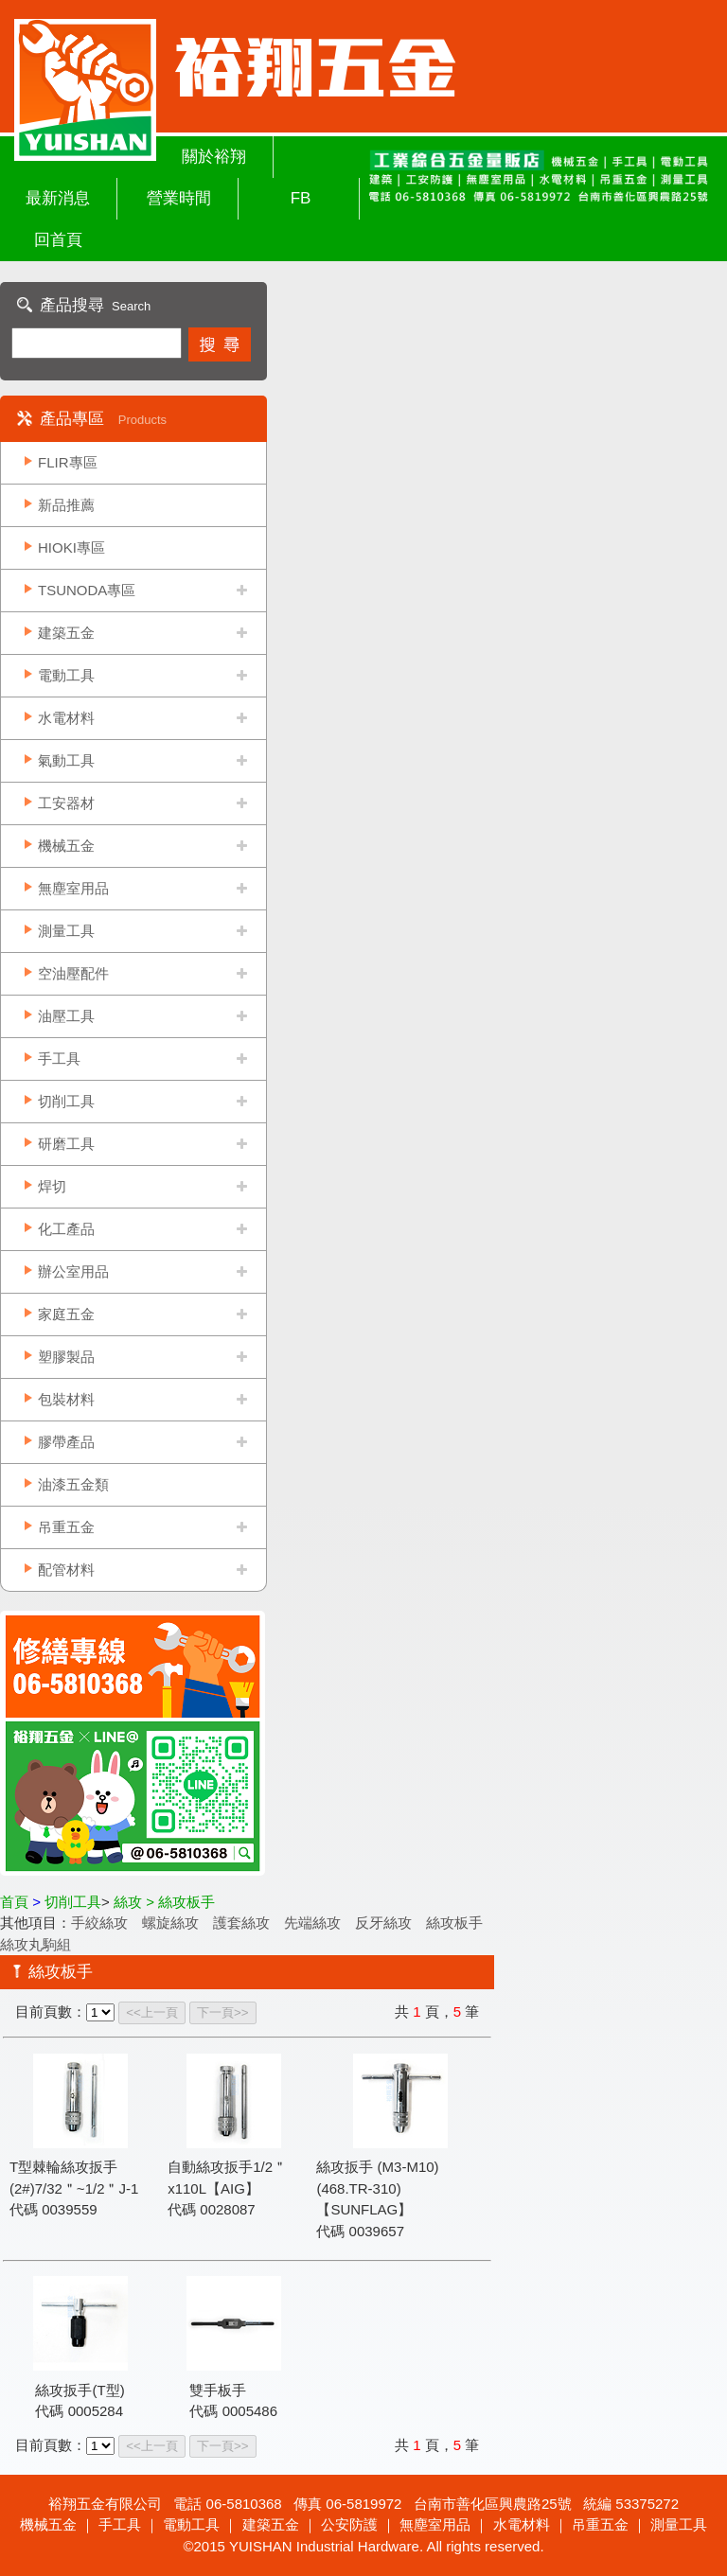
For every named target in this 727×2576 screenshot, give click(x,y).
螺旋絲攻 (170, 1922)
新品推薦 (66, 505)
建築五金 (66, 633)
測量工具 (66, 931)
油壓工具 (66, 1016)
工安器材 (66, 803)
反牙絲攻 (383, 1922)
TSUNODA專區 (86, 590)
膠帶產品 (66, 1442)
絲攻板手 (454, 1922)
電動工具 (66, 675)
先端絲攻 (312, 1922)
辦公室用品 (73, 1271)
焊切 (52, 1186)
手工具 (59, 1058)
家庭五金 (66, 1314)
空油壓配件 (73, 973)
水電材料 (66, 718)
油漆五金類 (73, 1484)
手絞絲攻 (99, 1922)
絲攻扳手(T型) (79, 2390)
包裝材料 (66, 1399)
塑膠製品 (66, 1357)
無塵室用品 (73, 888)
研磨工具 (66, 1144)
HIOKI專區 (71, 547)
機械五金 (66, 846)
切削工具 (66, 1101)
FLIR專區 (68, 462)
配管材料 (66, 1569)
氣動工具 (66, 760)
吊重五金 (66, 1527)
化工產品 (66, 1229)
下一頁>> (223, 2012)
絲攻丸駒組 (35, 1944)
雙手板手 (217, 2390)
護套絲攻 (241, 1922)
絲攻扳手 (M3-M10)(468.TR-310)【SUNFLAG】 (377, 2188)
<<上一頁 (152, 2012)
